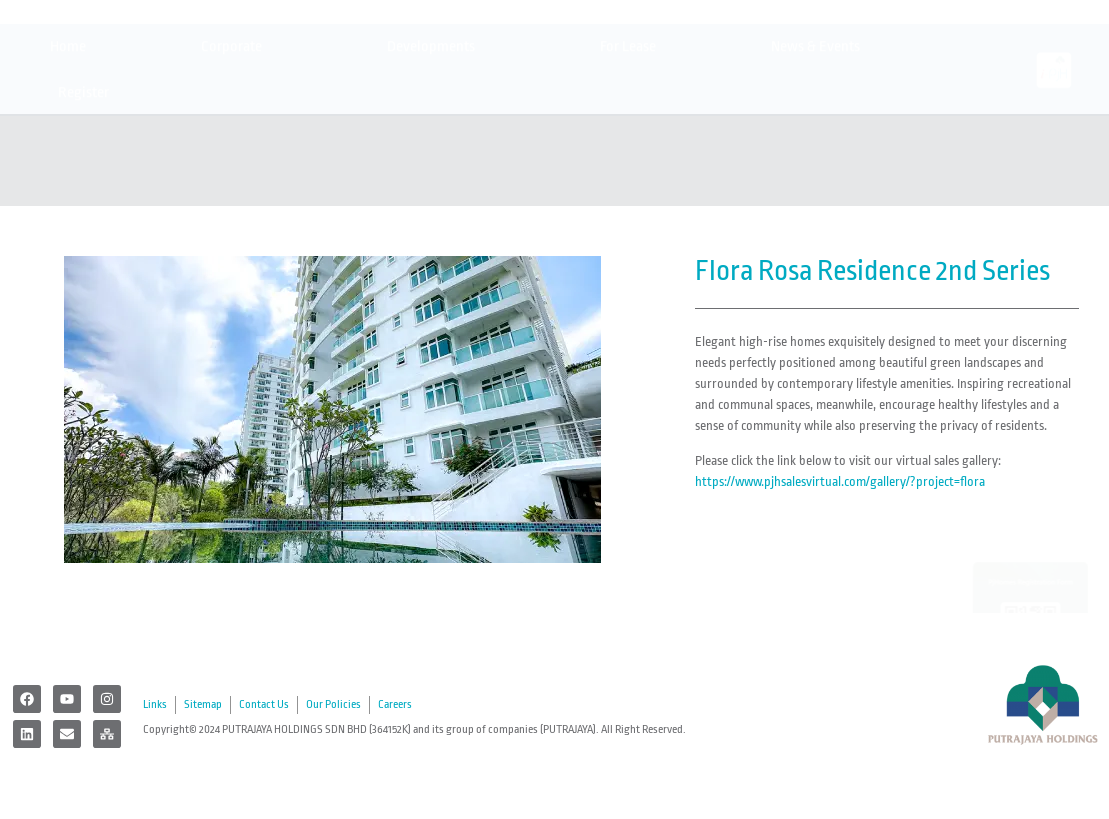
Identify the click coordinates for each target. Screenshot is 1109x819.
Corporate (236, 125)
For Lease (628, 124)
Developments (436, 125)
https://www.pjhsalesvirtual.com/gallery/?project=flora (840, 481)
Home (68, 124)
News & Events (820, 125)
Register (88, 171)
